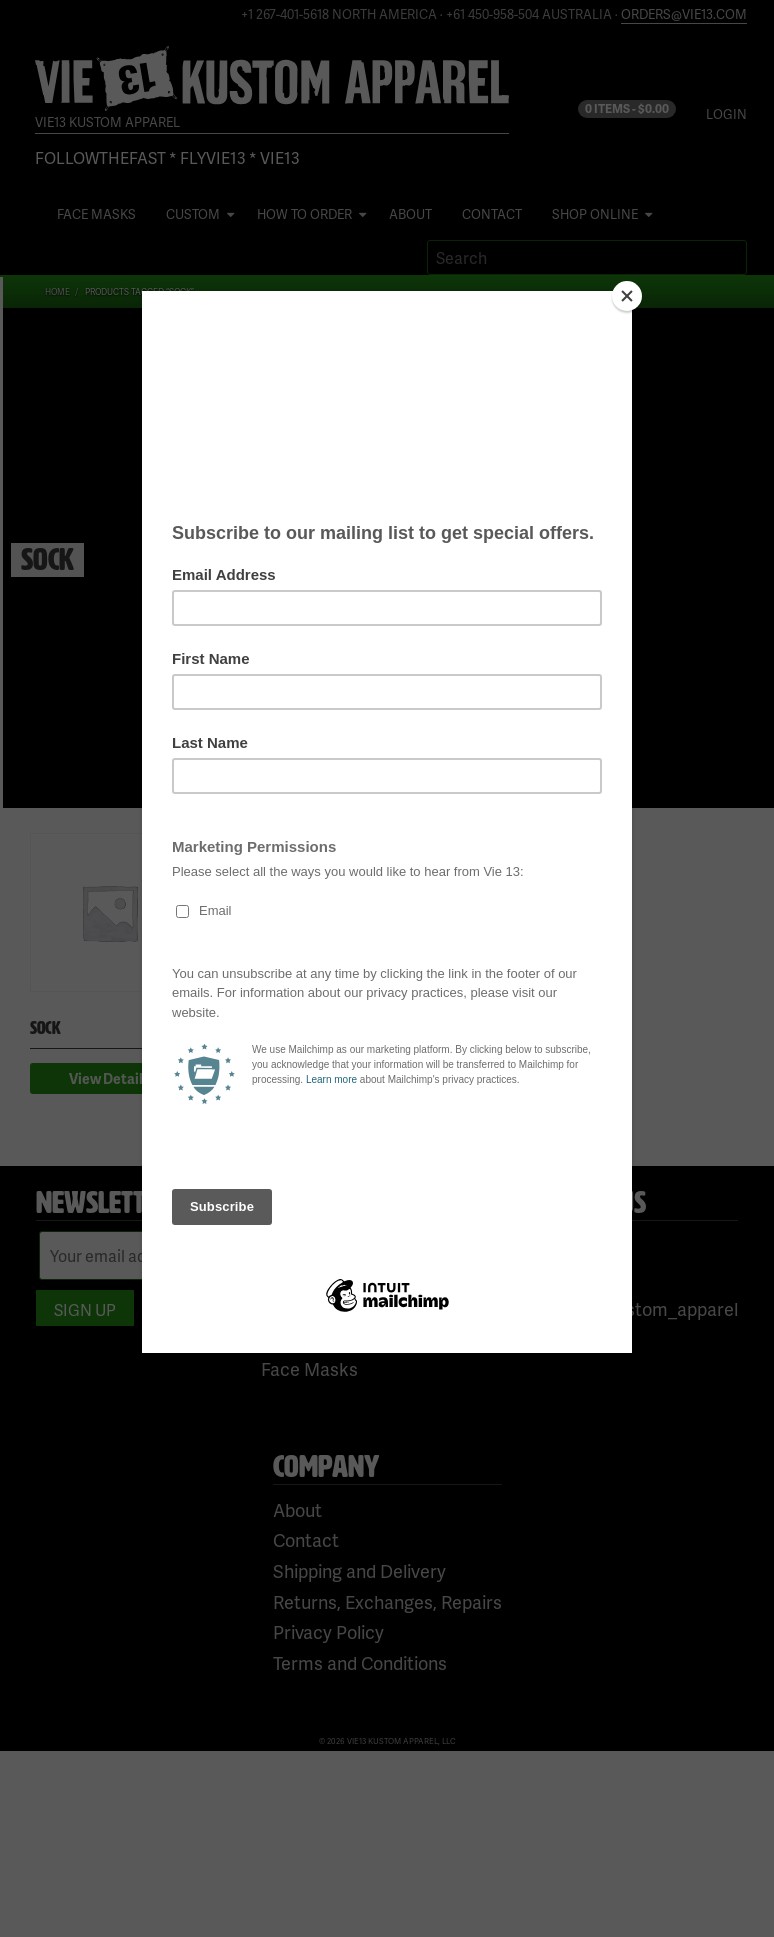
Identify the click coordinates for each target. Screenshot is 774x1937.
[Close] (627, 296)
